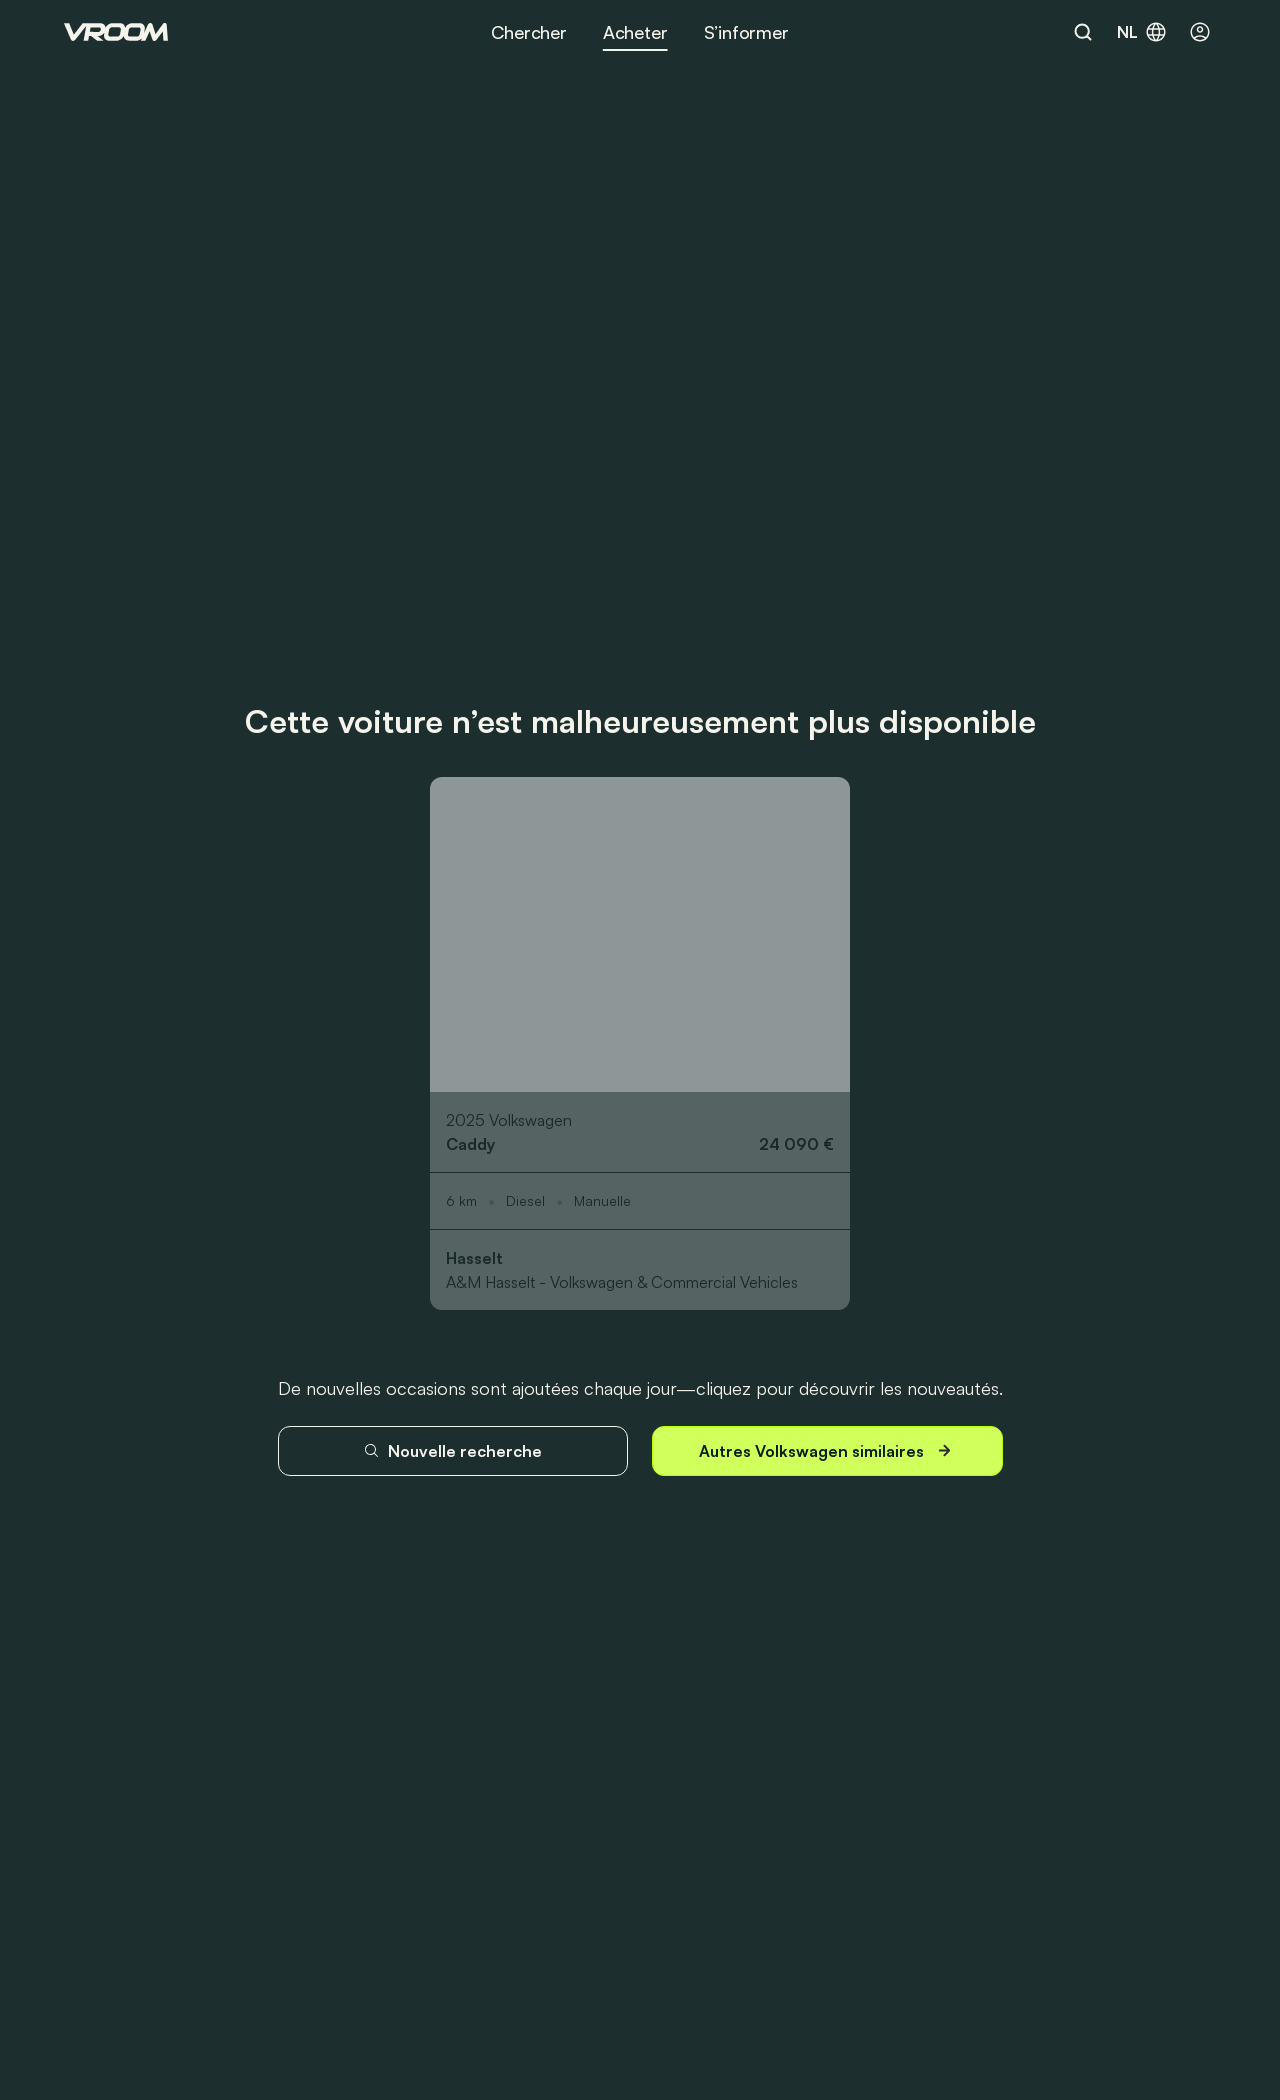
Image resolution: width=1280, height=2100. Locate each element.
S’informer (746, 32)
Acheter (635, 32)
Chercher (529, 32)
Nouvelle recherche (452, 1451)
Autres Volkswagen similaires (827, 1450)
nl (1142, 32)
